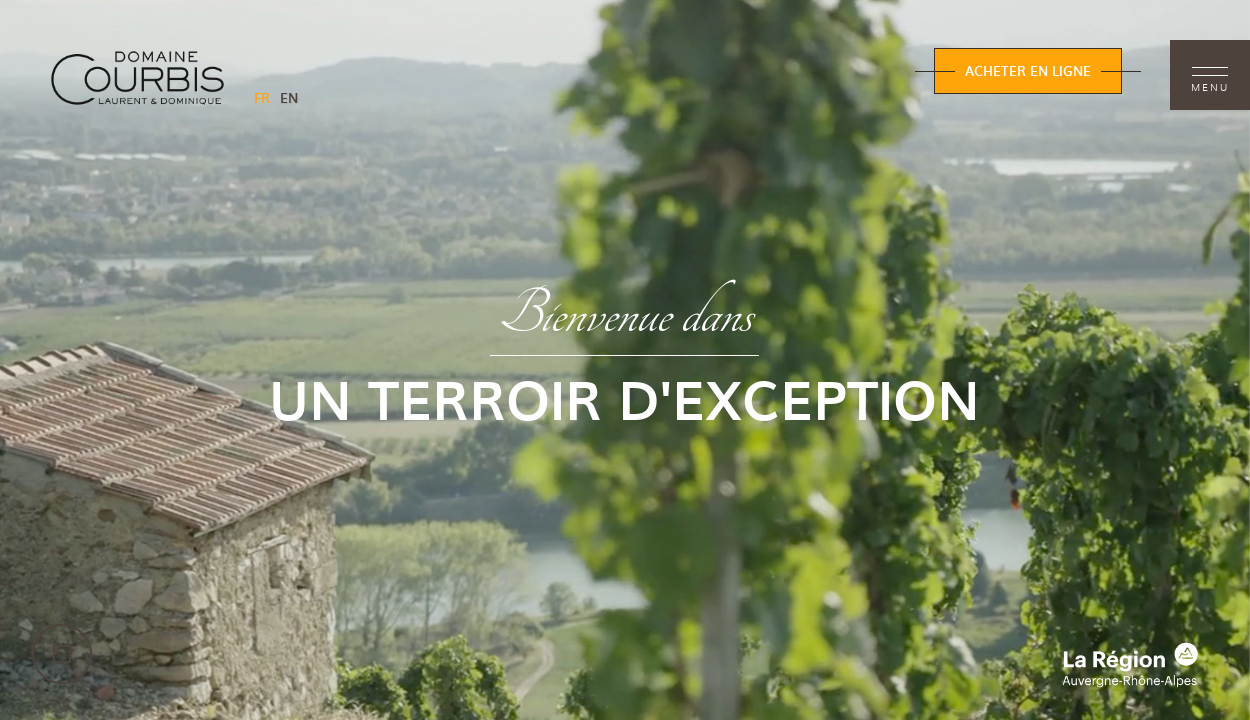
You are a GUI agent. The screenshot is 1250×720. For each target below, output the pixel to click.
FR (262, 97)
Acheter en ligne (1028, 70)
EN (289, 97)
